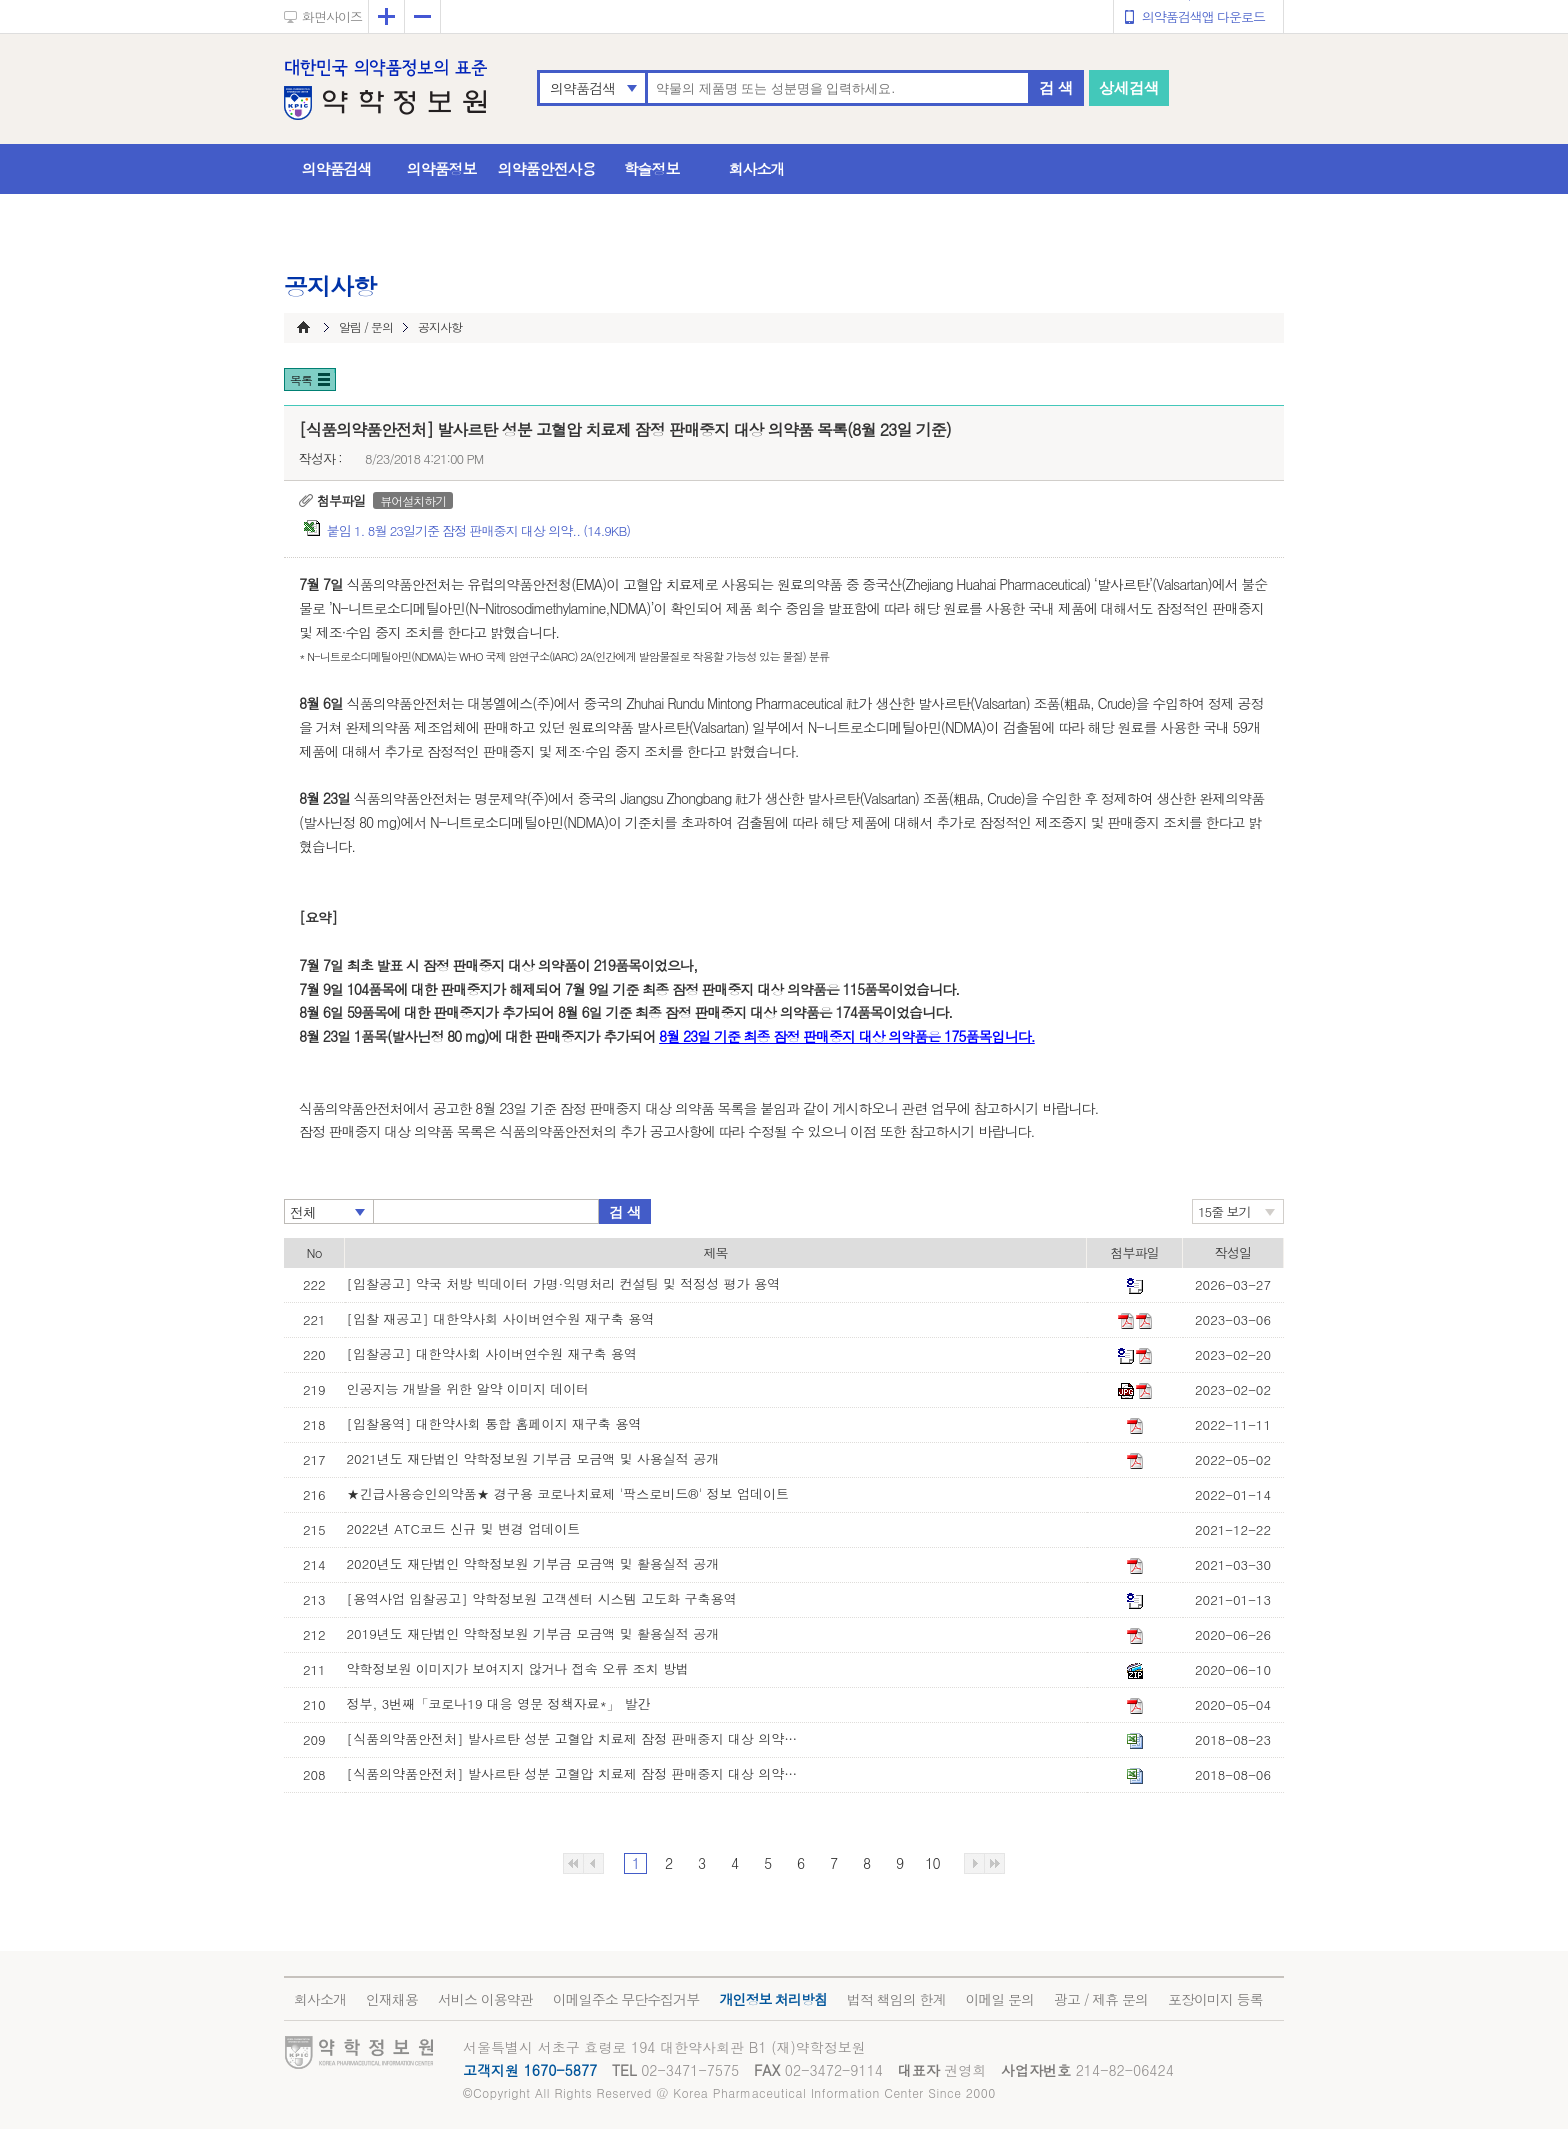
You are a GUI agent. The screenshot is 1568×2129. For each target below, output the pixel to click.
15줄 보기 (1224, 1211)
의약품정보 (442, 168)
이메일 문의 (999, 1999)
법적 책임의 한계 (896, 1999)
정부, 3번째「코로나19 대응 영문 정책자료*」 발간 (499, 1703)
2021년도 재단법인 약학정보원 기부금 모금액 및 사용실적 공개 (533, 1458)
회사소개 (757, 168)
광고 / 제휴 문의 (1101, 1999)
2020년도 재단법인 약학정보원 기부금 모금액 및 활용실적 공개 (533, 1563)
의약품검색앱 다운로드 (1203, 16)
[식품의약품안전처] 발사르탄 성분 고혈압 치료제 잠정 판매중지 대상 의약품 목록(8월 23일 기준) (577, 1738)
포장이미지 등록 (1215, 1999)
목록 (301, 379)
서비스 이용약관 (485, 1999)
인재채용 (392, 1999)
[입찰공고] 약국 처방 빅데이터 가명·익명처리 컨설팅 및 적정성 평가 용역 (563, 1283)
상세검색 (1129, 87)
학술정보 (652, 168)
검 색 (1056, 87)
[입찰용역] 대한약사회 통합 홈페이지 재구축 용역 (494, 1423)
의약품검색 (582, 88)
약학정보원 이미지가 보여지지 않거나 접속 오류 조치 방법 (518, 1668)
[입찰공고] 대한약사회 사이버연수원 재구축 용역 (492, 1353)
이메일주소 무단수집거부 (626, 1999)
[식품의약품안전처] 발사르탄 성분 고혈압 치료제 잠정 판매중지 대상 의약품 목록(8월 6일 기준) (577, 1773)
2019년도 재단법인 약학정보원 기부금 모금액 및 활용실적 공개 (533, 1633)
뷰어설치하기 (413, 500)
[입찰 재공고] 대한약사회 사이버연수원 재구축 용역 (501, 1318)
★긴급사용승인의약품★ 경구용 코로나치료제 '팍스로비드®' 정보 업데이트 (568, 1493)
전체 (303, 1212)
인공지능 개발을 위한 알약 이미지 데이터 (468, 1388)
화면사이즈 (332, 16)
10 (932, 1863)
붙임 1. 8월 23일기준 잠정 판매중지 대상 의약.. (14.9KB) (478, 530)
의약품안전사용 (547, 168)
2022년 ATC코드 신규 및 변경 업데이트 (464, 1528)
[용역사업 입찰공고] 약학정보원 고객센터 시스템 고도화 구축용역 (542, 1598)
